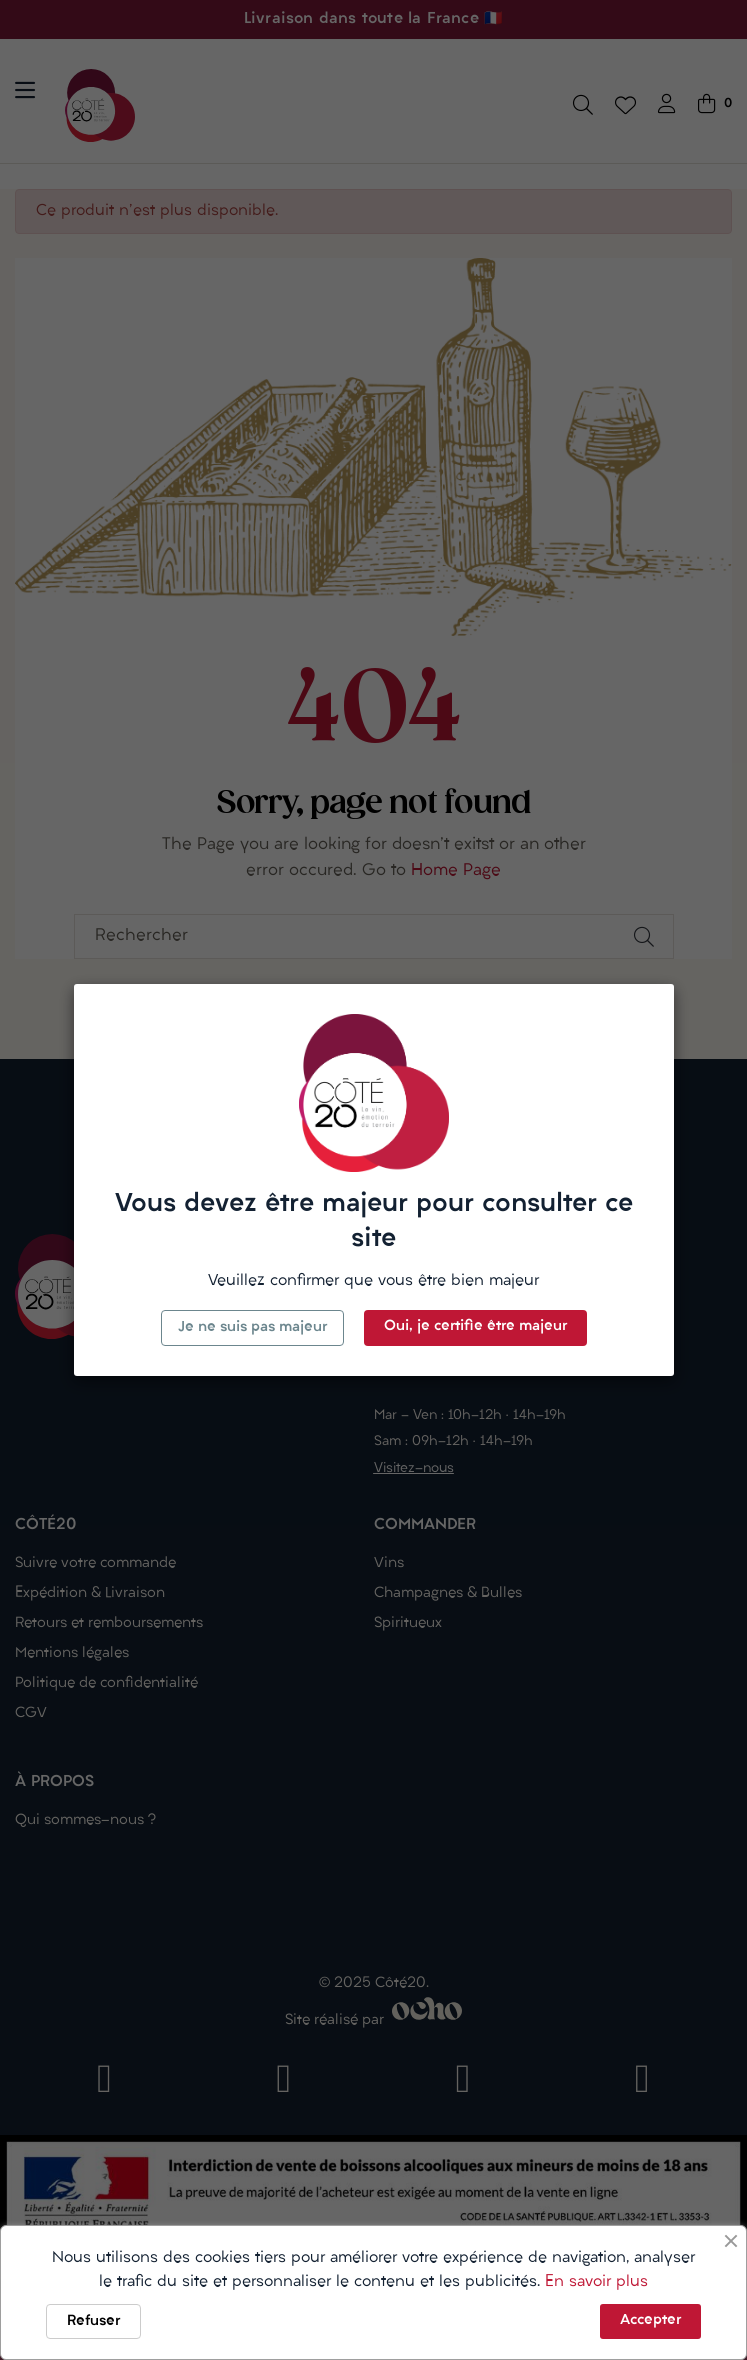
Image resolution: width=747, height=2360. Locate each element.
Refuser (93, 2321)
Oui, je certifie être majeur (475, 1326)
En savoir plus (596, 2282)
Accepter (650, 2320)
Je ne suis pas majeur (252, 1327)
